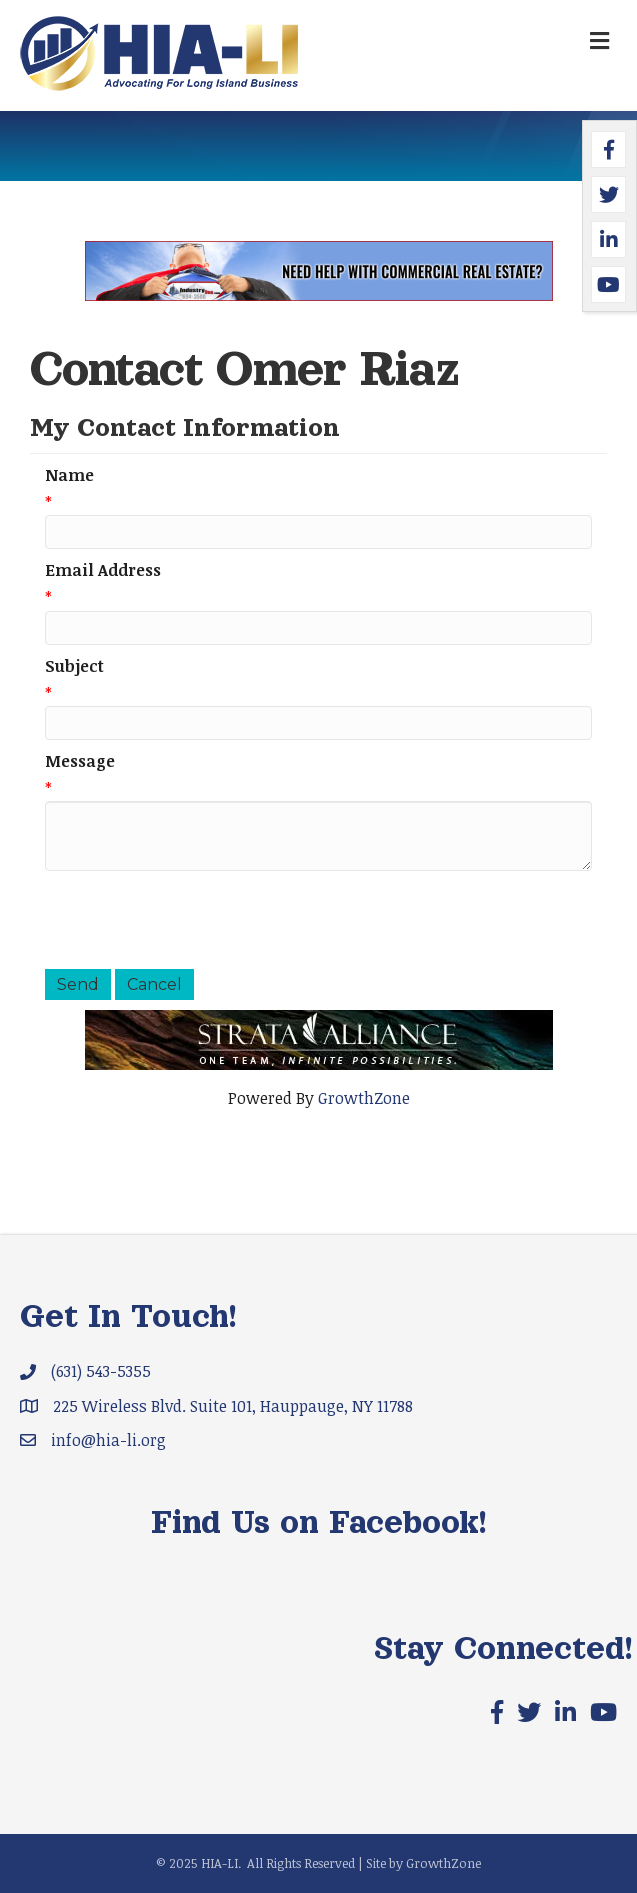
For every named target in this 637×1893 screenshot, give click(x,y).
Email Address (103, 570)
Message (80, 761)
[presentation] (197, 920)
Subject (74, 666)
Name (69, 475)
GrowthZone (364, 1098)
